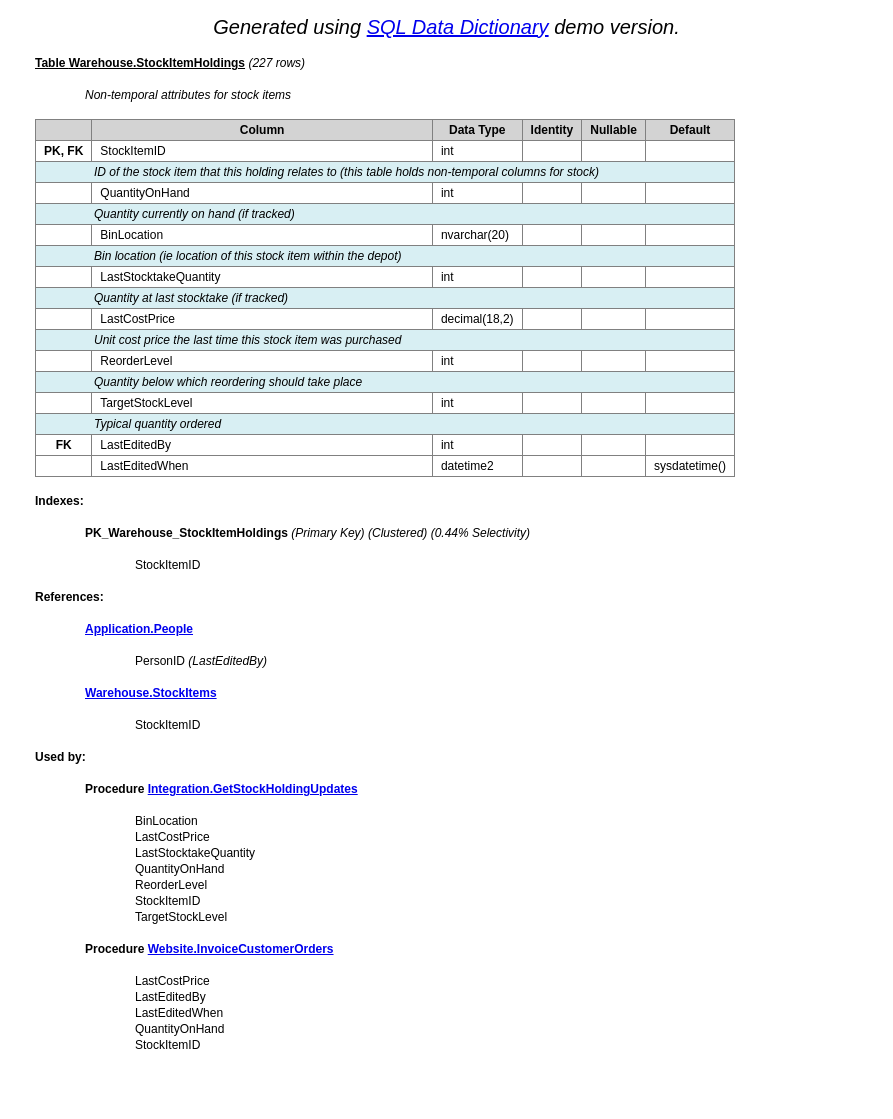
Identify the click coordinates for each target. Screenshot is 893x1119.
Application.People (139, 629)
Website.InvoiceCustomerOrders (241, 949)
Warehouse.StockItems (151, 693)
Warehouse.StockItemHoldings (157, 63)
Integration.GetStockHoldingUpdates (253, 789)
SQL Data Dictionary (458, 27)
